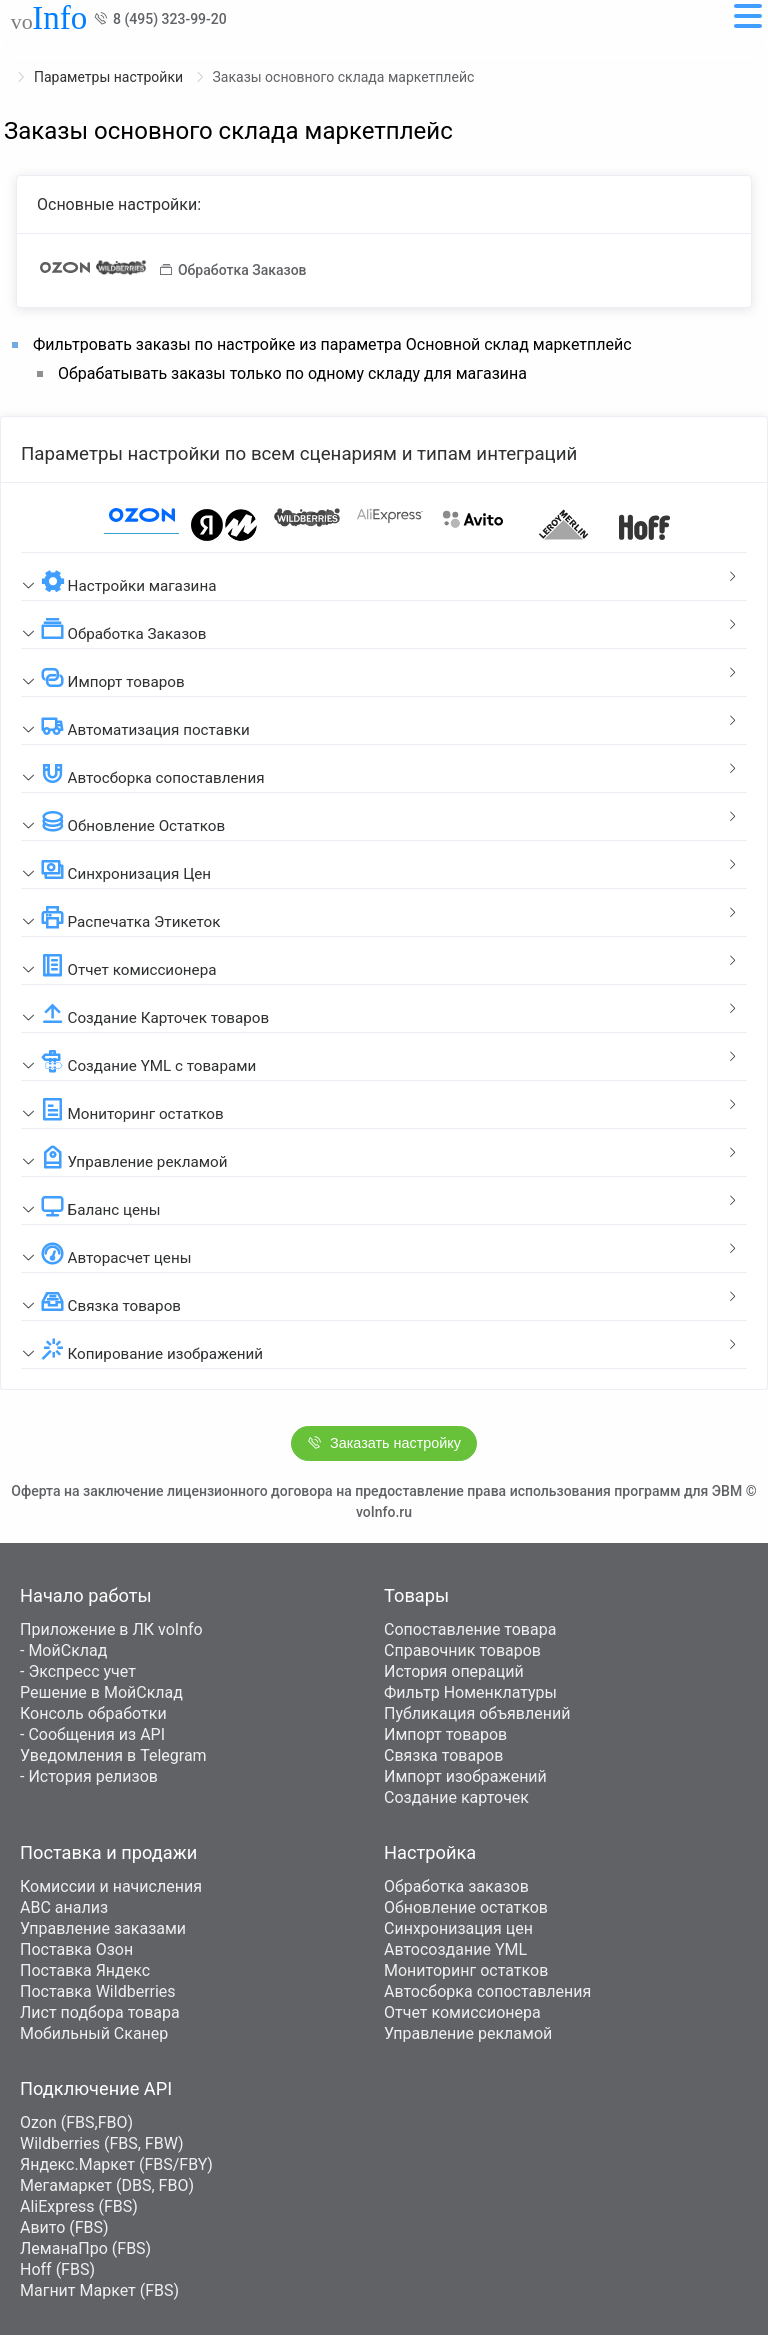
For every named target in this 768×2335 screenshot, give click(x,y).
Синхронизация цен (458, 1928)
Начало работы (86, 1595)
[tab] (384, 577)
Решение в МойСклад (101, 1692)
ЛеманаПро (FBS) (85, 2248)
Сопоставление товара (470, 1629)
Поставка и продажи (108, 1852)
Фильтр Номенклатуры (470, 1692)
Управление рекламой (468, 2033)
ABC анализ (64, 1907)
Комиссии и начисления (111, 1886)
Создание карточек (456, 1797)
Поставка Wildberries (98, 1991)
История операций (454, 1671)
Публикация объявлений (477, 1713)
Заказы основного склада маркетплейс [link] (344, 77)
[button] (384, 577)
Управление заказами (103, 1928)
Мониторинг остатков (466, 1970)
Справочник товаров (462, 1650)
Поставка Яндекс (85, 1970)
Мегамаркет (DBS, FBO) (107, 2185)
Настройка (430, 1852)
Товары (416, 1595)
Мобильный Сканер (94, 2033)
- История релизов (89, 1776)
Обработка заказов (456, 1886)
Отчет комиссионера (462, 2012)
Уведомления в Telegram (113, 1755)
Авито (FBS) (64, 2227)
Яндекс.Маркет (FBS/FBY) (116, 2164)
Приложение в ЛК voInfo (111, 1629)
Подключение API (96, 2088)
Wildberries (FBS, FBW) (102, 2143)
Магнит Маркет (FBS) (99, 2290)
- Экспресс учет (78, 1671)
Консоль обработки (93, 1713)
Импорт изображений (465, 1776)
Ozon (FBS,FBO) (76, 2122)
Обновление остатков (466, 1907)
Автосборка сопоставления (487, 1991)
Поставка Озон (76, 1949)
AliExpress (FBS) (79, 2206)
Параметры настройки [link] (110, 77)
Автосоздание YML (455, 1949)
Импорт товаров (445, 1734)
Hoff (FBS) (57, 2269)
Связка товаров (443, 1755)
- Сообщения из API (92, 1734)
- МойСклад (63, 1650)
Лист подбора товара (100, 2012)
